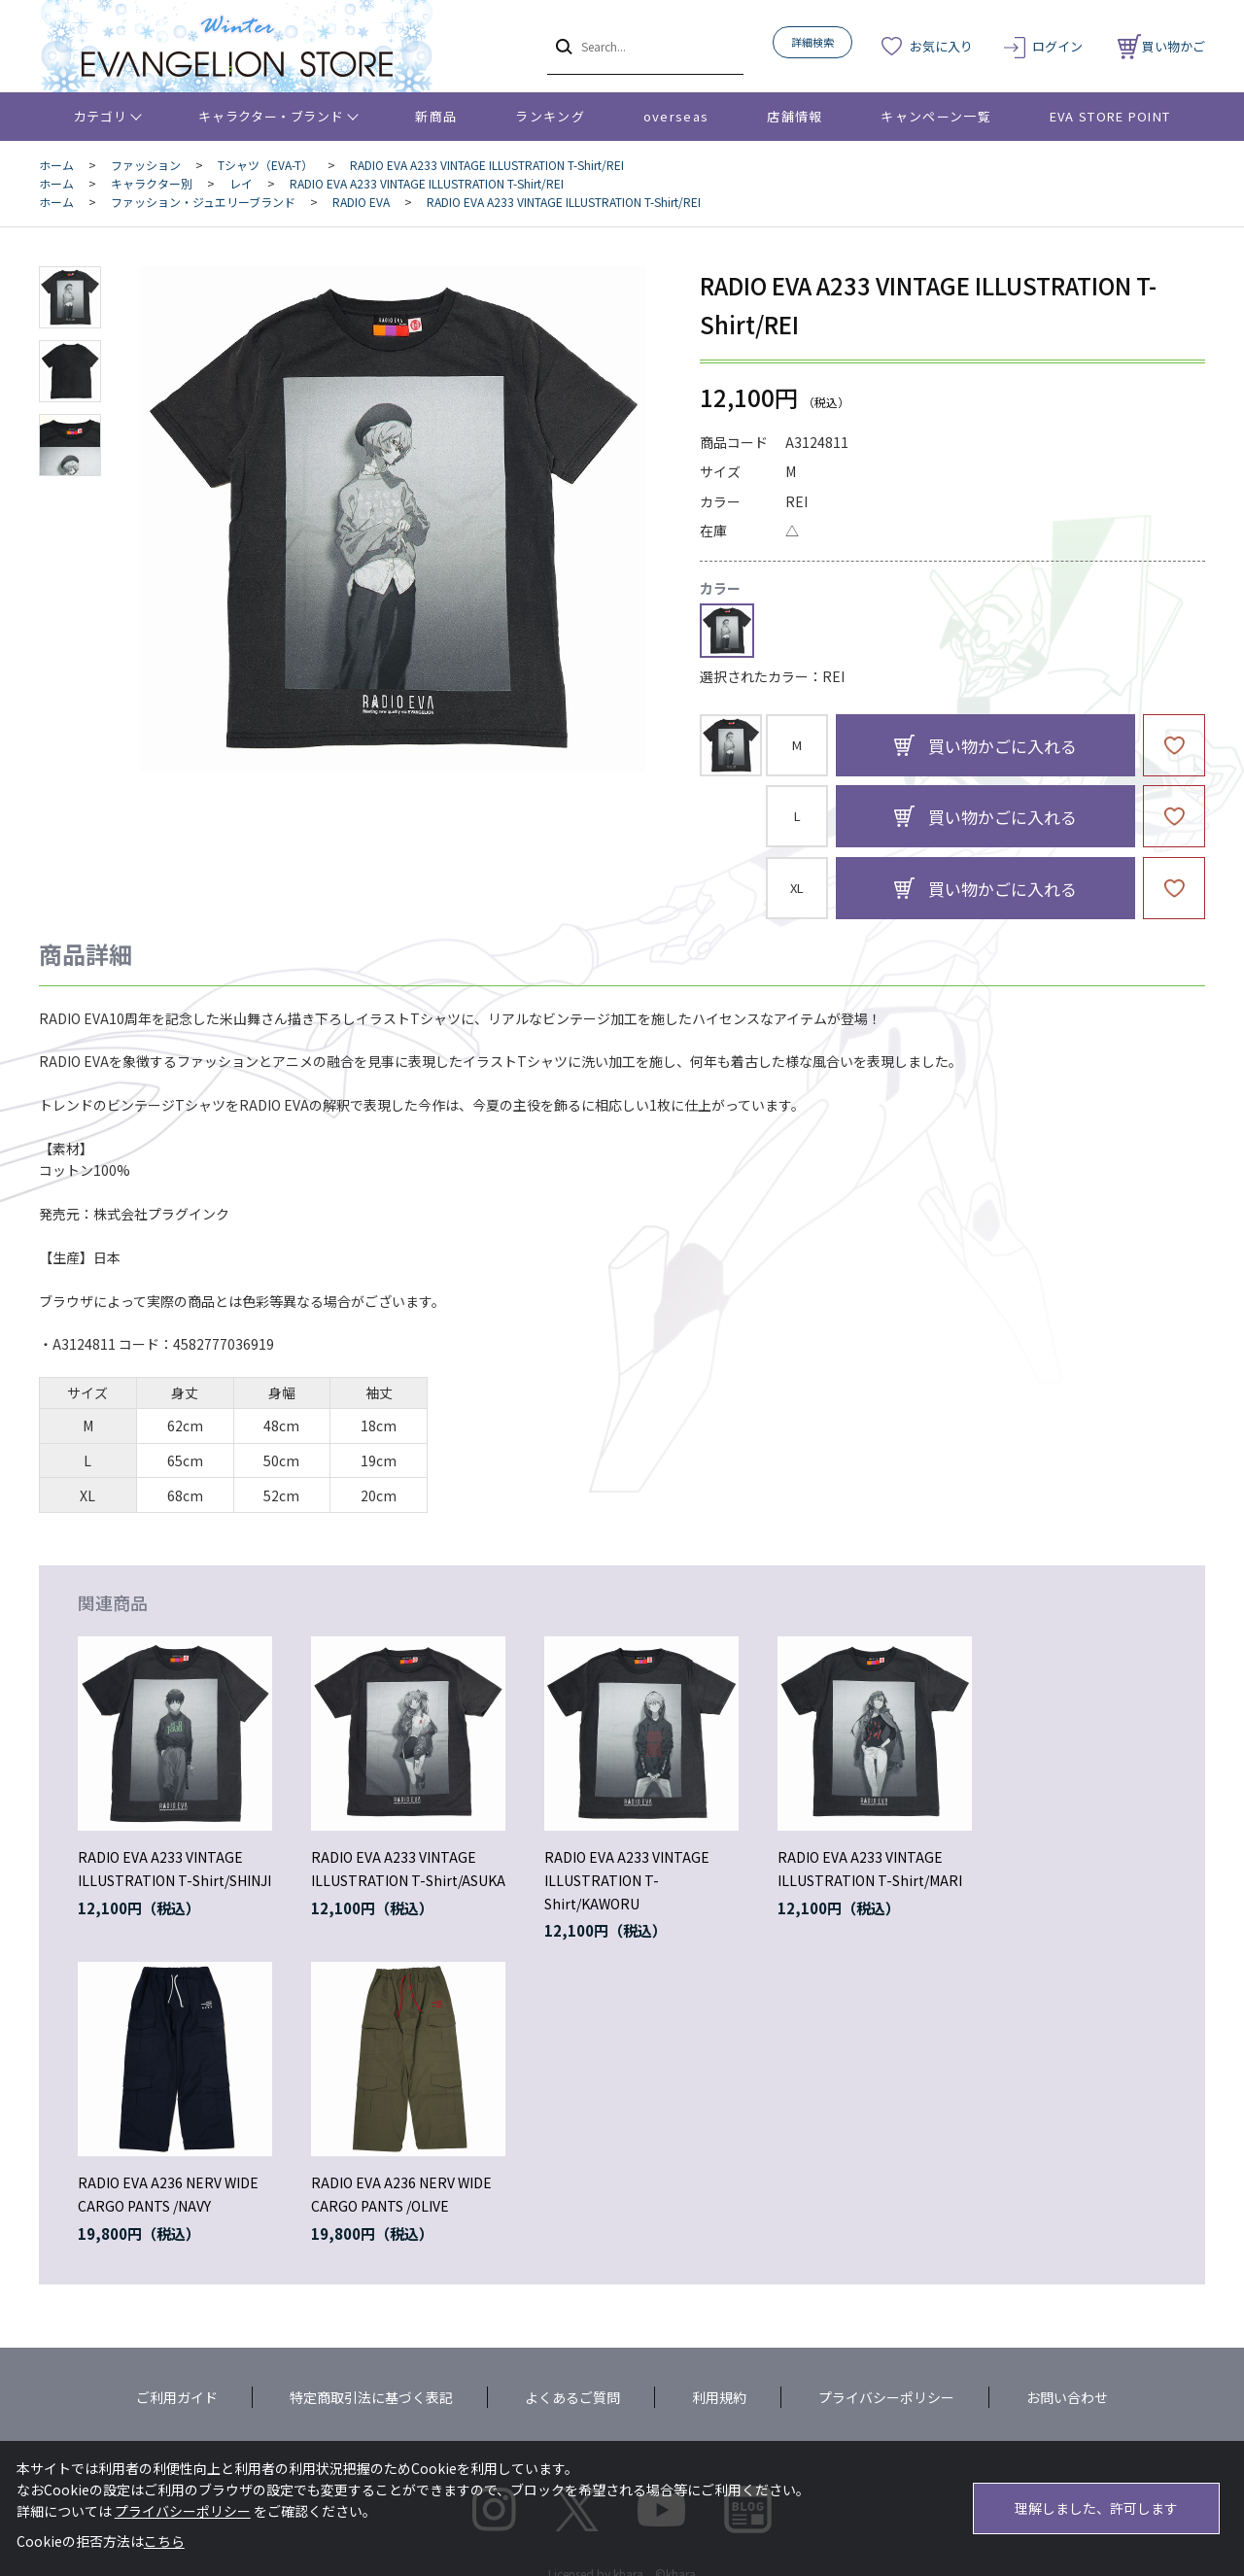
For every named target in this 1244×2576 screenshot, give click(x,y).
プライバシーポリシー (886, 2397)
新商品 (436, 116)
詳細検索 (812, 42)
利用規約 (719, 2397)
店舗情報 (794, 116)
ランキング (550, 116)
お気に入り (941, 46)
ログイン (1057, 46)
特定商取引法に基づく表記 (371, 2397)
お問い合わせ (1067, 2397)
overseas (675, 116)
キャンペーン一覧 (935, 116)
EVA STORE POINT (1110, 116)
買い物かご (1161, 46)
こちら (164, 2541)
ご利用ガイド (177, 2397)
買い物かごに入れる (1002, 746)
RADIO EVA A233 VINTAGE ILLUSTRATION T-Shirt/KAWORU (626, 1880)
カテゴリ (100, 116)
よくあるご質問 (572, 2397)
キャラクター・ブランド (270, 116)
